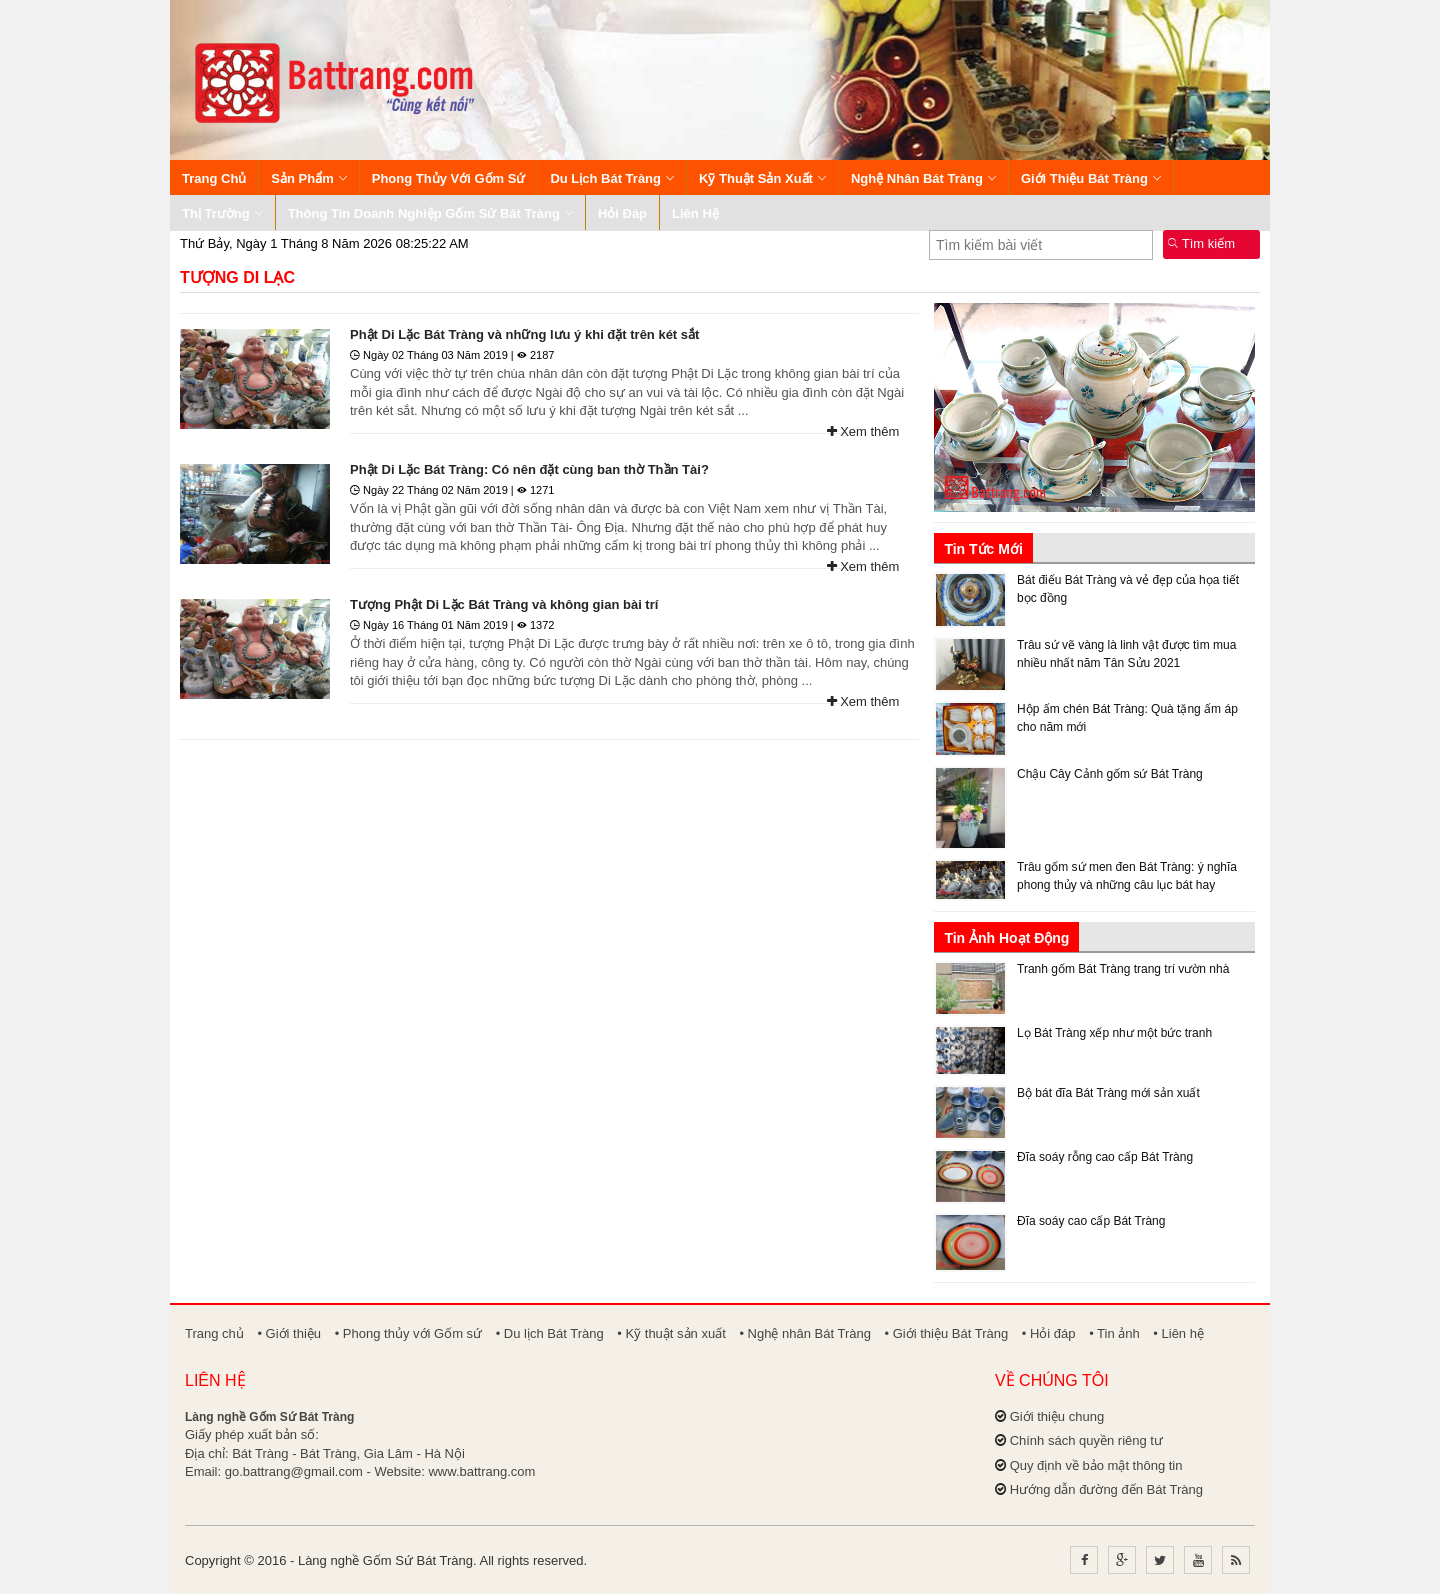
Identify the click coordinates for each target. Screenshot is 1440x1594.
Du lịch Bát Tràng (612, 178)
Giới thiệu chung (1057, 1416)
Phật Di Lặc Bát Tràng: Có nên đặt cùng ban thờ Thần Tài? (529, 469)
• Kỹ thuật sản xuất (671, 1333)
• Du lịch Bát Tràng (550, 1333)
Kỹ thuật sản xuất (762, 178)
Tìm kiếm (1201, 243)
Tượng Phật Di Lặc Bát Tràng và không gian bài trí (504, 604)
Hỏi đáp (622, 213)
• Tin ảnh (1114, 1333)
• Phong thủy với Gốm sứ (408, 1333)
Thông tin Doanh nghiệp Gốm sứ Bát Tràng (430, 213)
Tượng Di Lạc (237, 277)
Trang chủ (214, 178)
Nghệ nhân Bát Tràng (923, 178)
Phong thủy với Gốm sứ (449, 178)
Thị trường (222, 213)
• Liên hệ (1178, 1333)
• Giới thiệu (289, 1333)
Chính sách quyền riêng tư (1086, 1440)
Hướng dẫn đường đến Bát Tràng (1106, 1489)
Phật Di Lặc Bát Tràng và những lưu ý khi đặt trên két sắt (524, 334)
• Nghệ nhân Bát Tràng (805, 1333)
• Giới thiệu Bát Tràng (947, 1333)
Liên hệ (695, 213)
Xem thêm (863, 431)
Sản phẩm (308, 178)
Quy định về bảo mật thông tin (1096, 1465)
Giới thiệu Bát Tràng (1091, 178)
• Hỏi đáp (1049, 1333)
